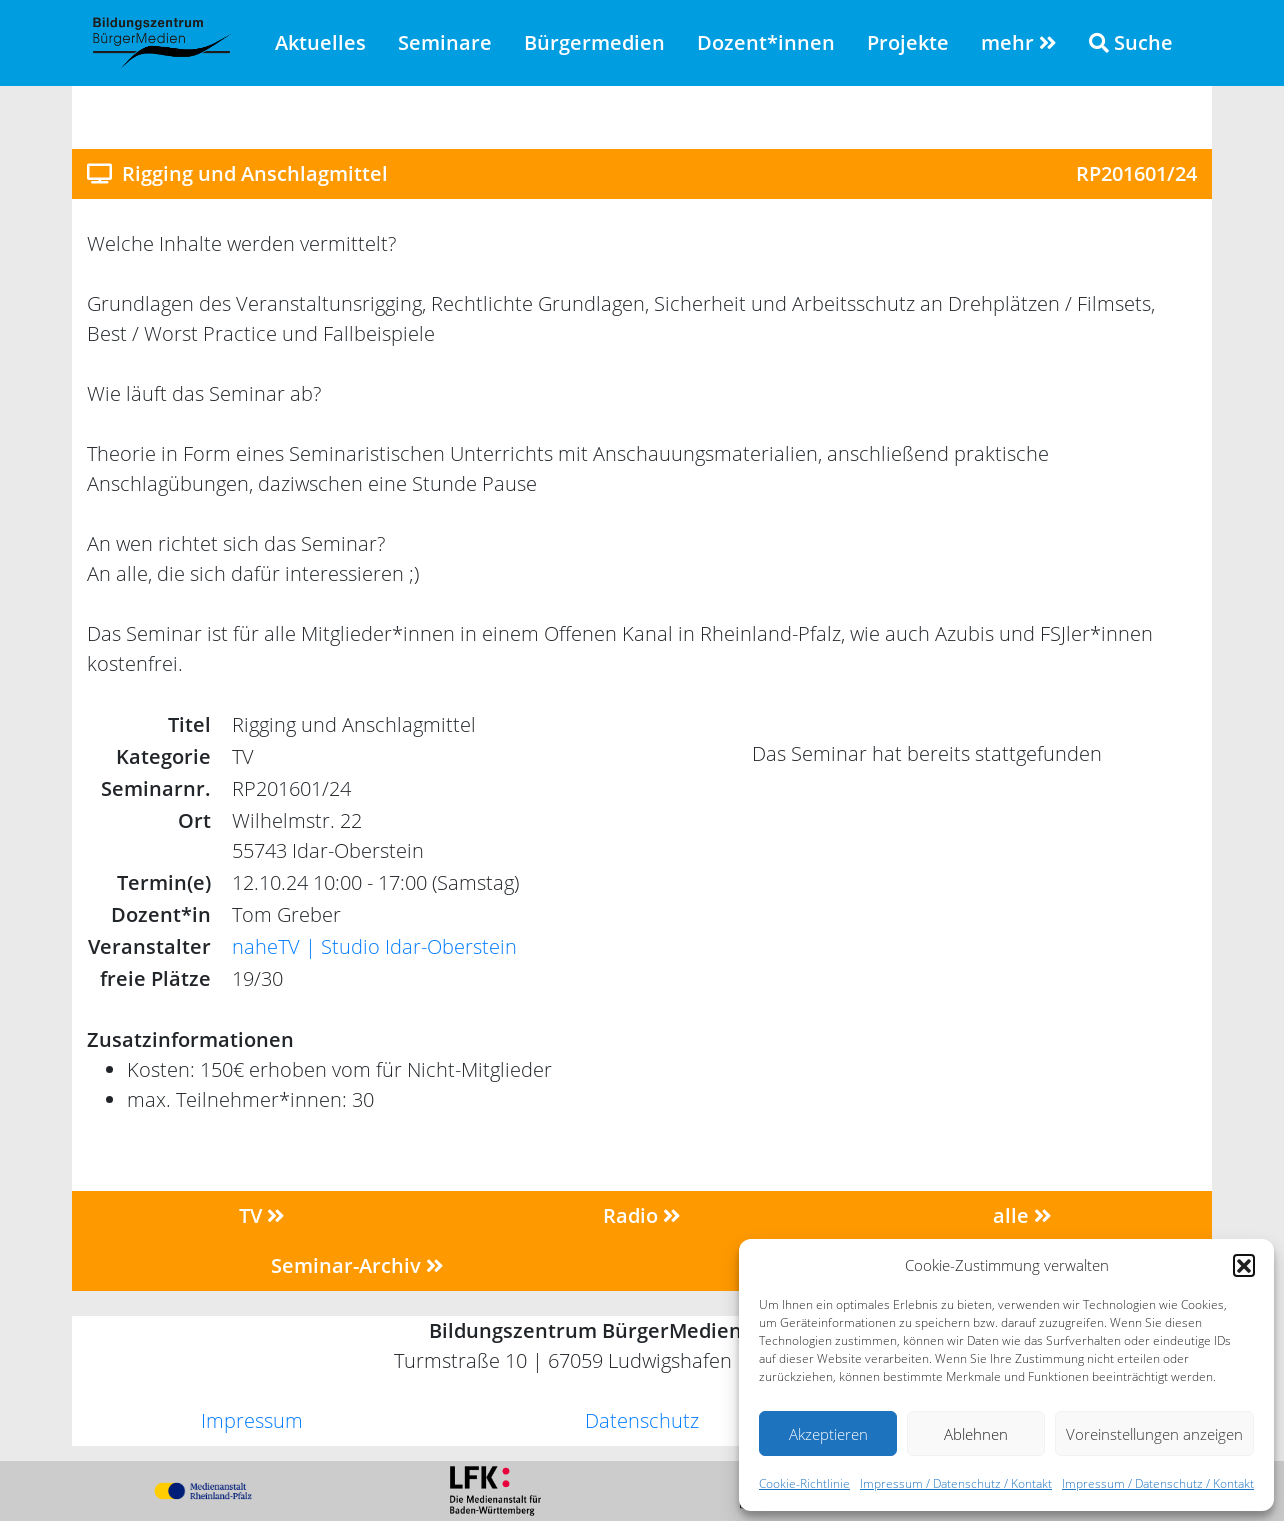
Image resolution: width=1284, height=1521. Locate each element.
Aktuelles (320, 42)
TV (262, 1215)
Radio (642, 1215)
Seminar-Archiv (357, 1265)
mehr (1019, 42)
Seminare (445, 42)
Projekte (908, 42)
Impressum (252, 1420)
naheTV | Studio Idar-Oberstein (374, 946)
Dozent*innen (766, 42)
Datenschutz (642, 1420)
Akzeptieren (828, 1434)
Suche (1131, 42)
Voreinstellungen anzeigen (1154, 1434)
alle (1022, 1215)
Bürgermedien (594, 42)
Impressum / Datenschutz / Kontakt (956, 1483)
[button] (1244, 1265)
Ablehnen (976, 1434)
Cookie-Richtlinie (804, 1483)
